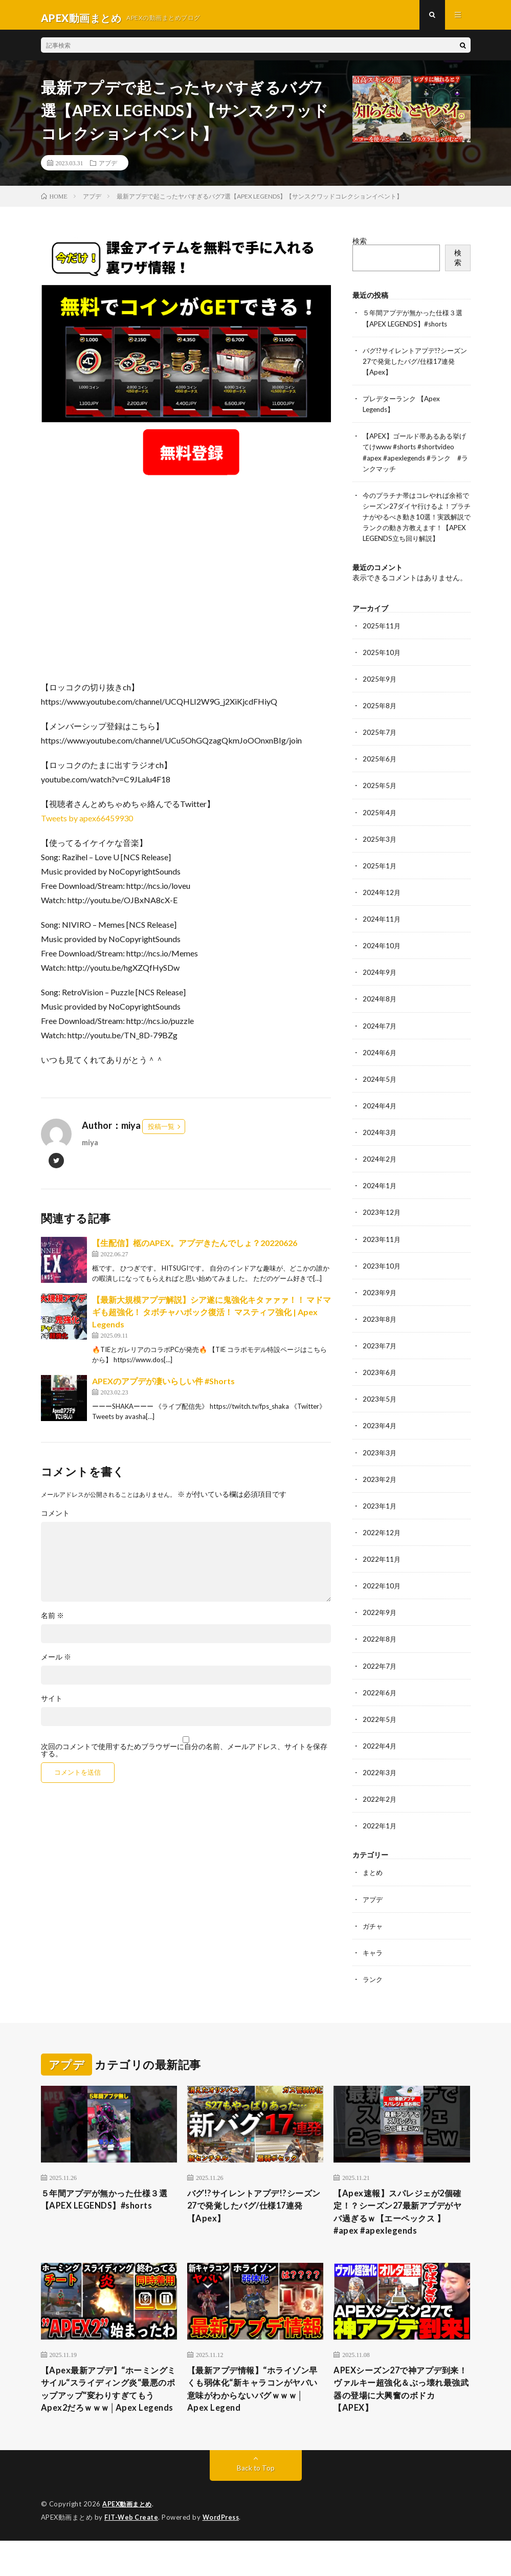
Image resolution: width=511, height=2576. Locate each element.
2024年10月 (382, 960)
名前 (52, 1621)
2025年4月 (380, 827)
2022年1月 (380, 1838)
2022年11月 (382, 1572)
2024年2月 (380, 1173)
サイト (51, 1704)
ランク (373, 1991)
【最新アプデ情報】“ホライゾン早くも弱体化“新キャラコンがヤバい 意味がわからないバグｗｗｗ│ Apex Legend (254, 2409)
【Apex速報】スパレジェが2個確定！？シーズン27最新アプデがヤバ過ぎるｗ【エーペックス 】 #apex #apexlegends (401, 2226)
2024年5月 (380, 1093)
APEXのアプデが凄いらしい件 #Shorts (163, 1387)
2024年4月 (380, 1120)
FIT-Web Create (132, 2553)
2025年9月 (380, 694)
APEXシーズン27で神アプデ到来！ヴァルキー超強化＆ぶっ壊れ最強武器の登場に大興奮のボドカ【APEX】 (400, 2409)
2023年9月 (380, 1306)
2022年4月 (380, 1758)
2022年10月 (382, 1599)
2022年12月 (382, 1545)
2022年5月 (380, 1732)
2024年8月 (380, 1013)
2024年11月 (382, 933)
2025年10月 (382, 667)
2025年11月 (382, 641)
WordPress (223, 2553)
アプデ (108, 169)
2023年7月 (380, 1359)
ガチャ (373, 1938)
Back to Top (255, 2504)
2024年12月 (382, 907)
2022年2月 (380, 1811)
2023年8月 (380, 1332)
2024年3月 (380, 1146)
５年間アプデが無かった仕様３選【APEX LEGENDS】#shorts (107, 2212)
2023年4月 (380, 1439)
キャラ (373, 1964)
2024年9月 (380, 987)
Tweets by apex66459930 (87, 824)
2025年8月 (380, 720)
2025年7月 (380, 747)
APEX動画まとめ (128, 2540)
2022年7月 (380, 1678)
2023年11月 (382, 1253)
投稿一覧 (161, 1132)
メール (56, 1663)
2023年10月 (382, 1279)
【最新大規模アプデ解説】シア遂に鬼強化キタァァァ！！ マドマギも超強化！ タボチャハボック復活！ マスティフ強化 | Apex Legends (211, 1318)
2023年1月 (380, 1519)
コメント (55, 1519)
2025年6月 (380, 774)
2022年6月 (380, 1705)
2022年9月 (380, 1625)
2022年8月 (380, 1652)
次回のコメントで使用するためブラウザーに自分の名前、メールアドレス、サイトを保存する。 (184, 1756)
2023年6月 (380, 1386)
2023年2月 (380, 1492)
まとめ (373, 1885)
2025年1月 (380, 880)
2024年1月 (380, 1199)
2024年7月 (380, 1040)
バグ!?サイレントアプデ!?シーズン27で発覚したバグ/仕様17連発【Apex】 (415, 367)
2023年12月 (382, 1226)
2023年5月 (380, 1412)
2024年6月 (380, 1066)
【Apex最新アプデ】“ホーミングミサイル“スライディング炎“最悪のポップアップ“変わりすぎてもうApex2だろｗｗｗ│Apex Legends (106, 2416)
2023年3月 (380, 1465)
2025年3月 (380, 853)
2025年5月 (380, 800)
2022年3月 (380, 1785)
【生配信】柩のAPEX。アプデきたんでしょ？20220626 (194, 1249)
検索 (359, 247)
